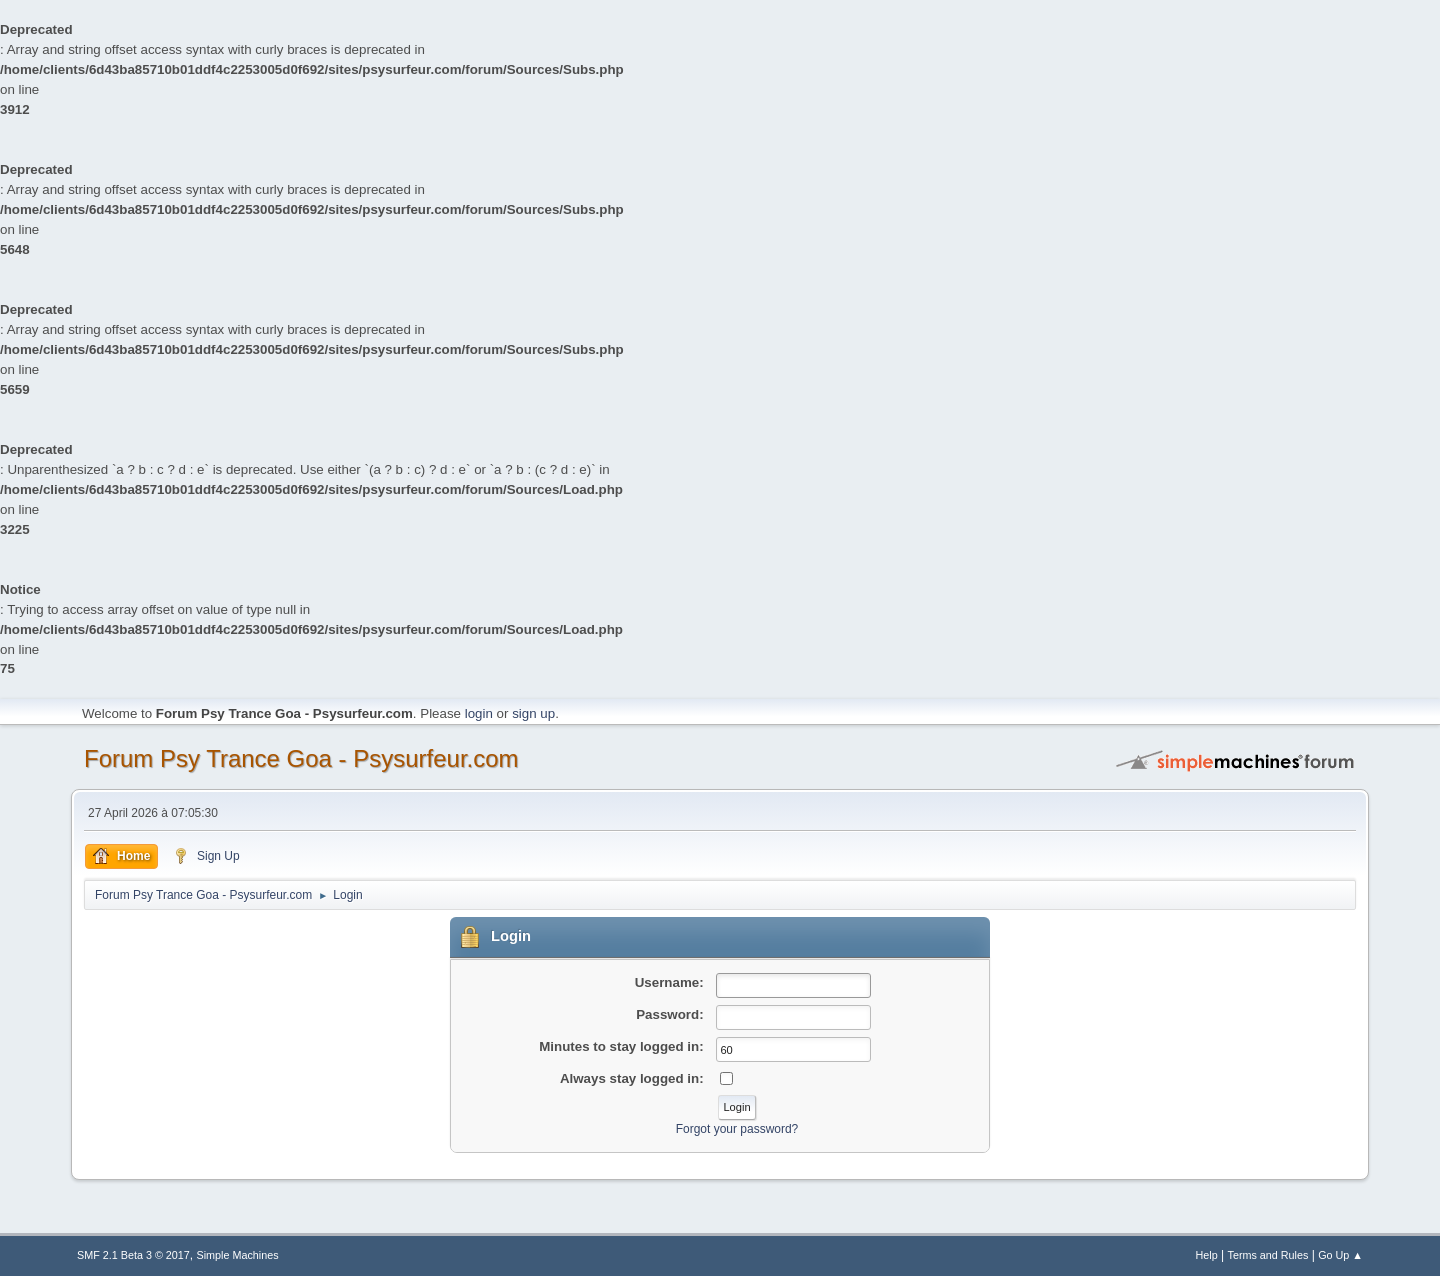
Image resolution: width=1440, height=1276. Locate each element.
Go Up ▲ (1340, 1255)
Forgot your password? (737, 1129)
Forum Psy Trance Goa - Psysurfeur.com (301, 758)
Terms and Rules (1268, 1255)
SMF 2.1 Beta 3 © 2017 (133, 1255)
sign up (533, 713)
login (479, 713)
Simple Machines (238, 1255)
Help (1207, 1255)
